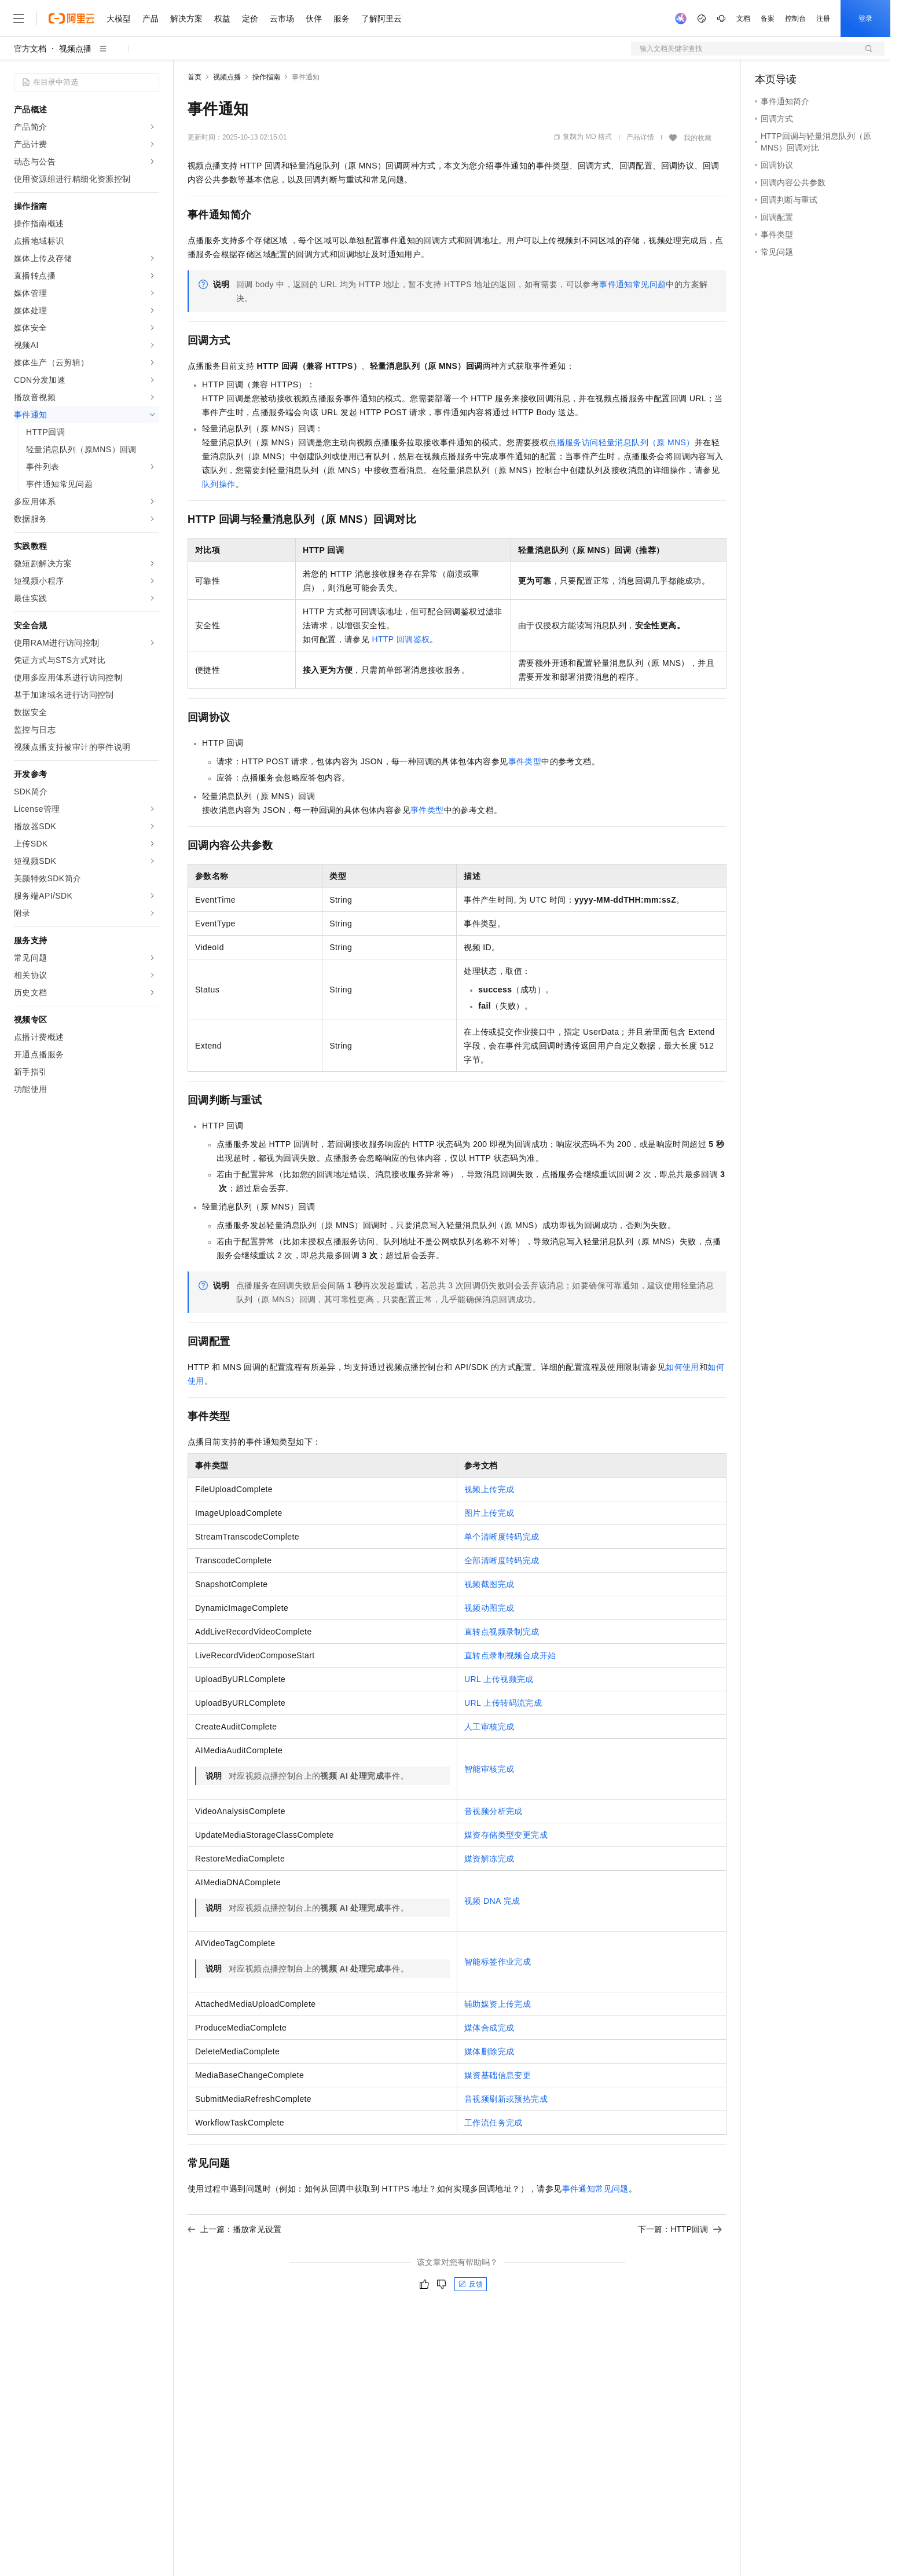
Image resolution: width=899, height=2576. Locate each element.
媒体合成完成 (489, 2027)
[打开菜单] (18, 18)
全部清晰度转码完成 (502, 1560)
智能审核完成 (489, 1768)
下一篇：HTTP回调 (680, 2229)
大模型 (119, 18)
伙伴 (314, 18)
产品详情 (640, 137)
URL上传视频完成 (499, 1679)
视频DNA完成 (492, 1901)
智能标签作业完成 (497, 1961)
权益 (222, 18)
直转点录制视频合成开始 (510, 1655)
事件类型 (525, 761)
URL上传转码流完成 (503, 1702)
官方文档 (30, 48)
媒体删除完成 (489, 2051)
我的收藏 (697, 138)
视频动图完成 (489, 1608)
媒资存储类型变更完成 (506, 1835)
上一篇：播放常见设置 (234, 2229)
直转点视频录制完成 (502, 1631)
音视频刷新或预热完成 (506, 2099)
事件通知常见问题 (632, 284)
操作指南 (266, 77)
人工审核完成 (489, 1726)
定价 (250, 18)
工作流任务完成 (493, 2122)
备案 (768, 18)
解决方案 (186, 18)
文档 (743, 18)
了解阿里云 (381, 18)
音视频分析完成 (493, 1811)
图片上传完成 (489, 1513)
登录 (865, 18)
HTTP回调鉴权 (401, 639)
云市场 (282, 18)
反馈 (470, 2284)
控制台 (795, 18)
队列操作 (219, 484)
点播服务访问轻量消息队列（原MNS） (621, 442)
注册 (823, 18)
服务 (341, 18)
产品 (150, 18)
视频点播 (75, 48)
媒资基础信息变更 (497, 2075)
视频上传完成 (489, 1489)
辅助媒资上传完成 (497, 2004)
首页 (194, 77)
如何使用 (682, 1367)
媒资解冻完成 (489, 1858)
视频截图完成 (489, 1584)
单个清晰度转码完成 (502, 1536)
